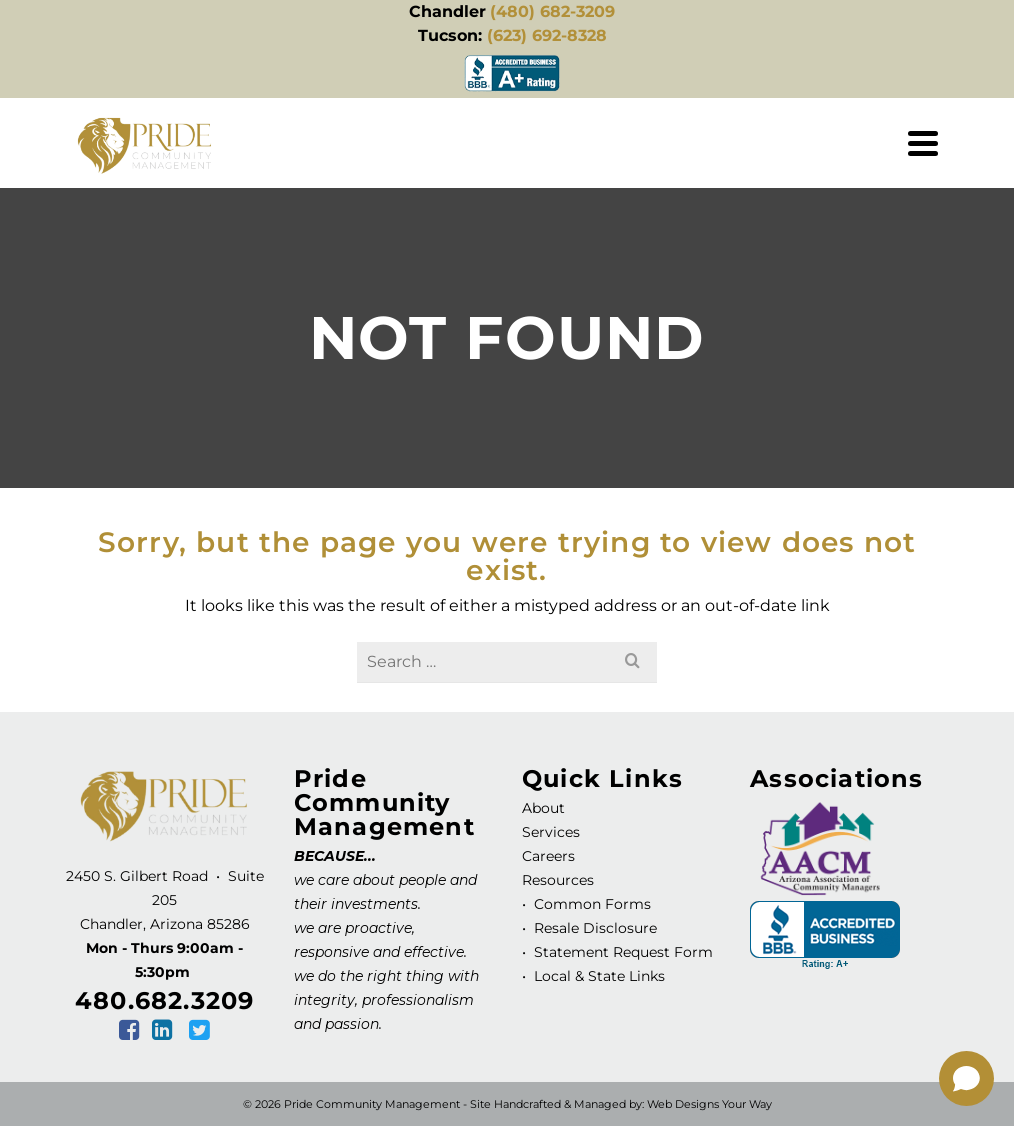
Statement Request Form (623, 952)
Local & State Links (597, 976)
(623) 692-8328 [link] (547, 35)
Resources (558, 880)
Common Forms (592, 904)
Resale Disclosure (593, 928)
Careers (548, 856)
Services (551, 832)
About (543, 808)
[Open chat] (966, 1078)
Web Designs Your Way (709, 1104)
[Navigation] (923, 143)
